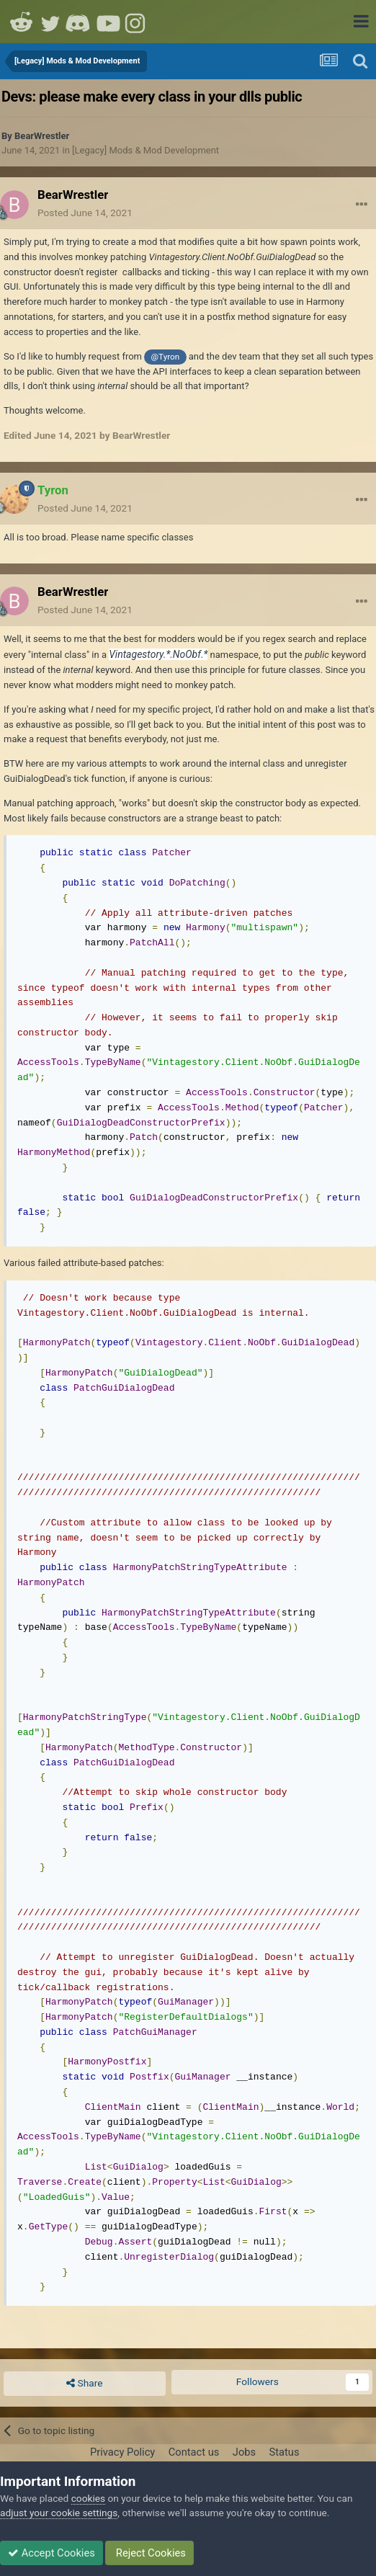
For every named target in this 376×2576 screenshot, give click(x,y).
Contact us (194, 2452)
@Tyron (165, 357)
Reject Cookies (149, 2552)
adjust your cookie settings (58, 2512)
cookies (88, 2498)
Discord (79, 21)
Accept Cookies (51, 2552)
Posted (85, 212)
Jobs (244, 2452)
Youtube (108, 21)
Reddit (21, 21)
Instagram (136, 21)
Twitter (50, 21)
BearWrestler (41, 135)
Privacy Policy (122, 2452)
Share (84, 2383)
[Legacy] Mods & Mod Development (145, 150)
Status (284, 2452)
